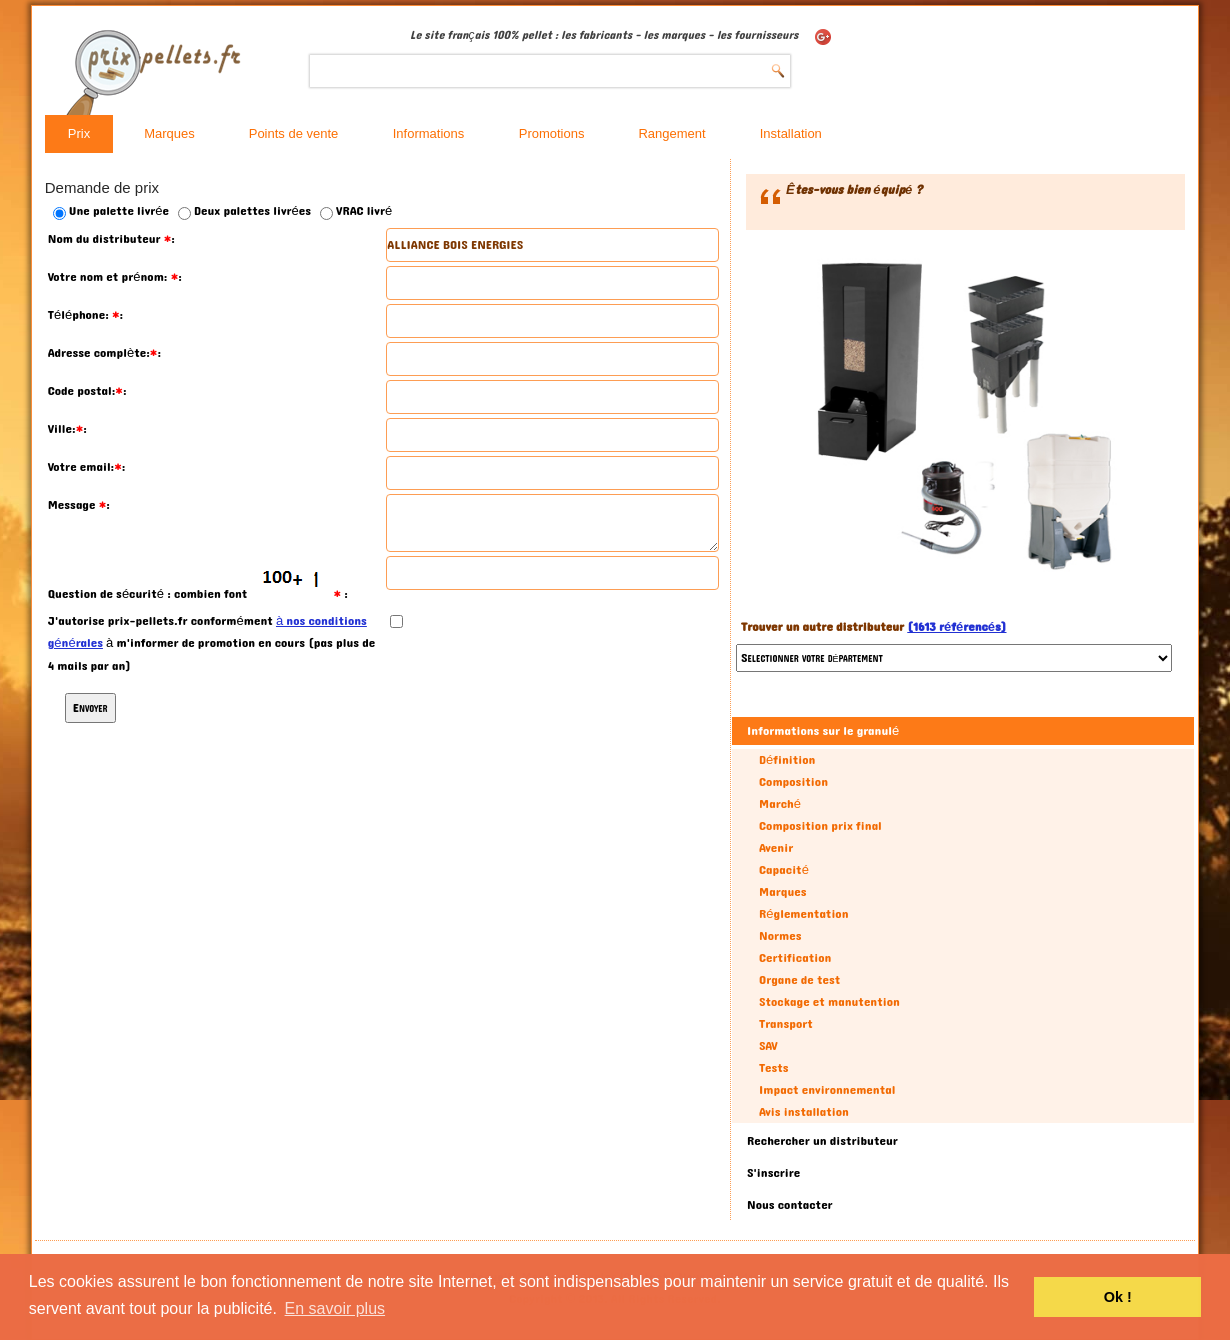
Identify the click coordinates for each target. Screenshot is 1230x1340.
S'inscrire (773, 1173)
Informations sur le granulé (823, 731)
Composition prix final (820, 826)
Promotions (552, 133)
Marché (780, 804)
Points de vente (294, 133)
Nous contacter (790, 1205)
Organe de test (799, 980)
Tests (773, 1068)
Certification (795, 958)
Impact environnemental (827, 1090)
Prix (79, 133)
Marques (169, 133)
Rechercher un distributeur (822, 1141)
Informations (429, 133)
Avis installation (804, 1112)
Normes (780, 936)
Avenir (776, 848)
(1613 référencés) (956, 627)
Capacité (784, 870)
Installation (791, 133)
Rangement (671, 133)
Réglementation (803, 914)
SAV (768, 1046)
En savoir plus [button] (335, 1308)
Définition (787, 760)
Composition (793, 782)
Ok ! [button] (1118, 1297)
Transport (786, 1024)
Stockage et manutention (829, 1002)
